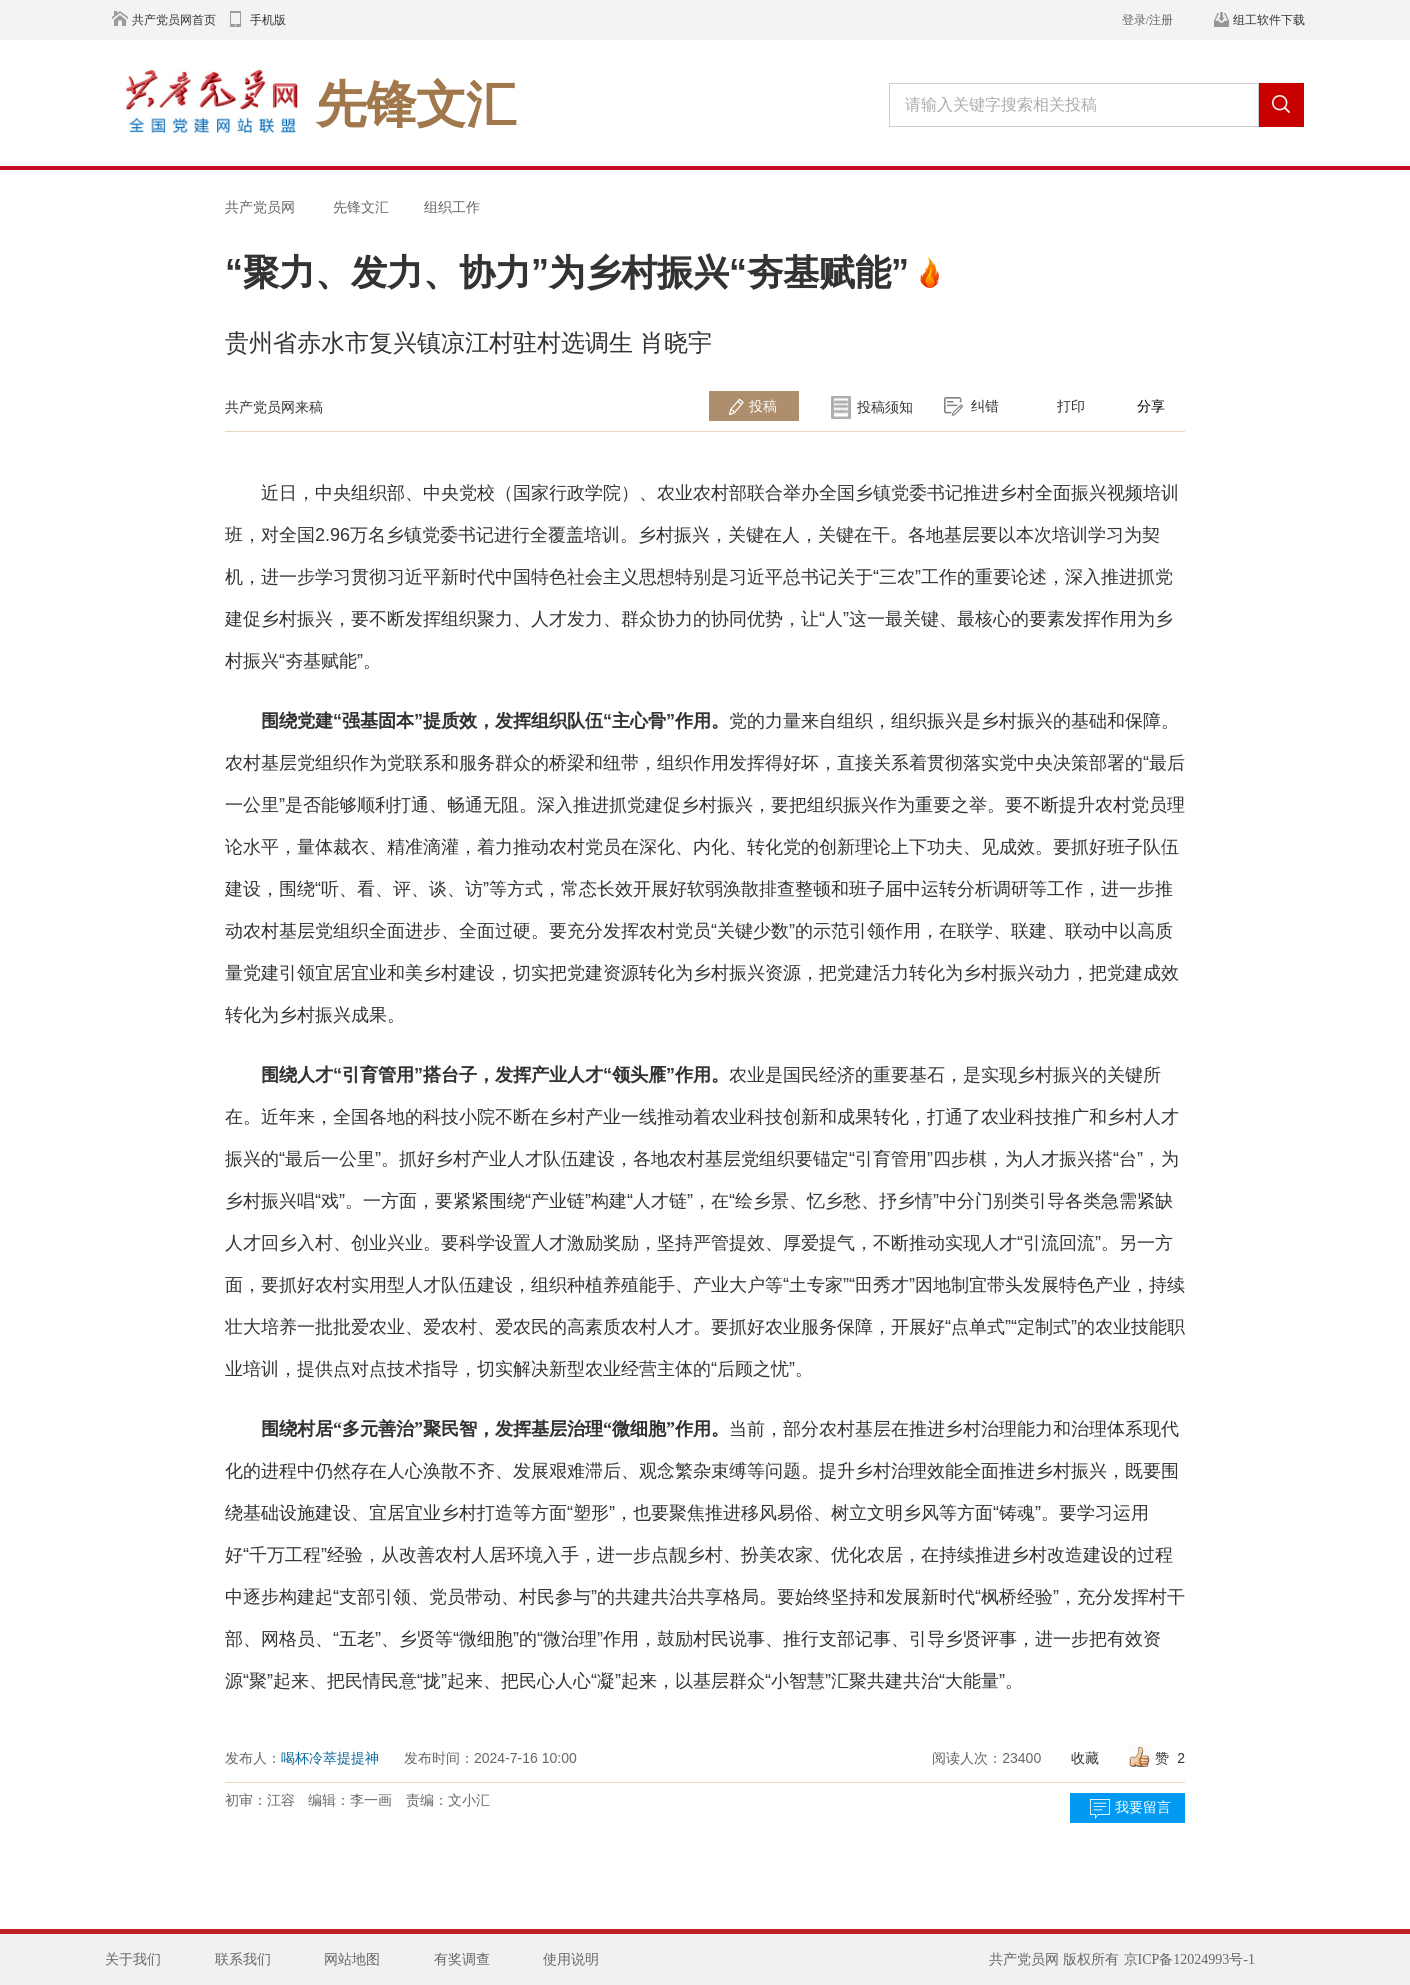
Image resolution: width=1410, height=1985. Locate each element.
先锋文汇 (361, 207)
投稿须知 (885, 407)
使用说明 (571, 1959)
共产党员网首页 (174, 20)
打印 (1071, 406)
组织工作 (452, 207)
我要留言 (1143, 1807)
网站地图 (352, 1959)
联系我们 (243, 1959)
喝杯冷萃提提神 (330, 1758)
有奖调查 (462, 1959)
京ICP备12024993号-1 (1189, 1959)
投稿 (763, 406)
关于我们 (133, 1959)
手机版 (268, 20)
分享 (1151, 406)
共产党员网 (260, 207)
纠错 (985, 406)
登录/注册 (1147, 20)
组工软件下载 (1269, 20)
